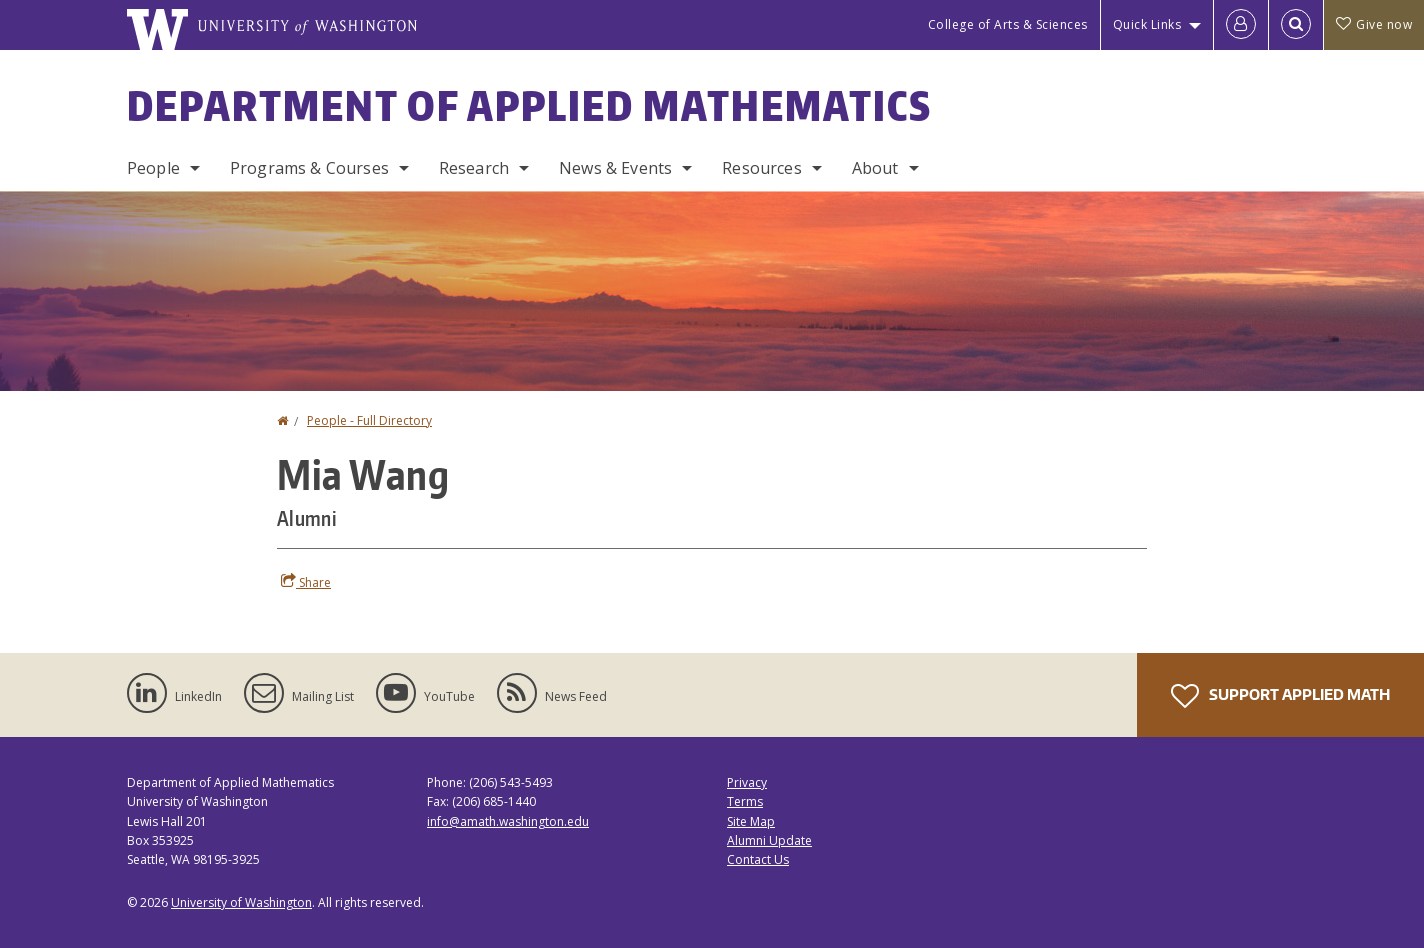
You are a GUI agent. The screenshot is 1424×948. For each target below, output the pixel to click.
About (875, 168)
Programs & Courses (309, 168)
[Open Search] (1296, 25)
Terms (745, 801)
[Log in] (1241, 25)
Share (306, 582)
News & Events (615, 168)
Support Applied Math (1280, 696)
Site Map (751, 821)
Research (474, 168)
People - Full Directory (369, 420)
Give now (1374, 24)
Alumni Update (769, 840)
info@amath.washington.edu (508, 821)
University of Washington (241, 902)
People (153, 168)
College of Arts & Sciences (1008, 24)
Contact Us (758, 859)
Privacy (747, 782)
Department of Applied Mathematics (529, 106)
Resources (761, 168)
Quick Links (1147, 24)
